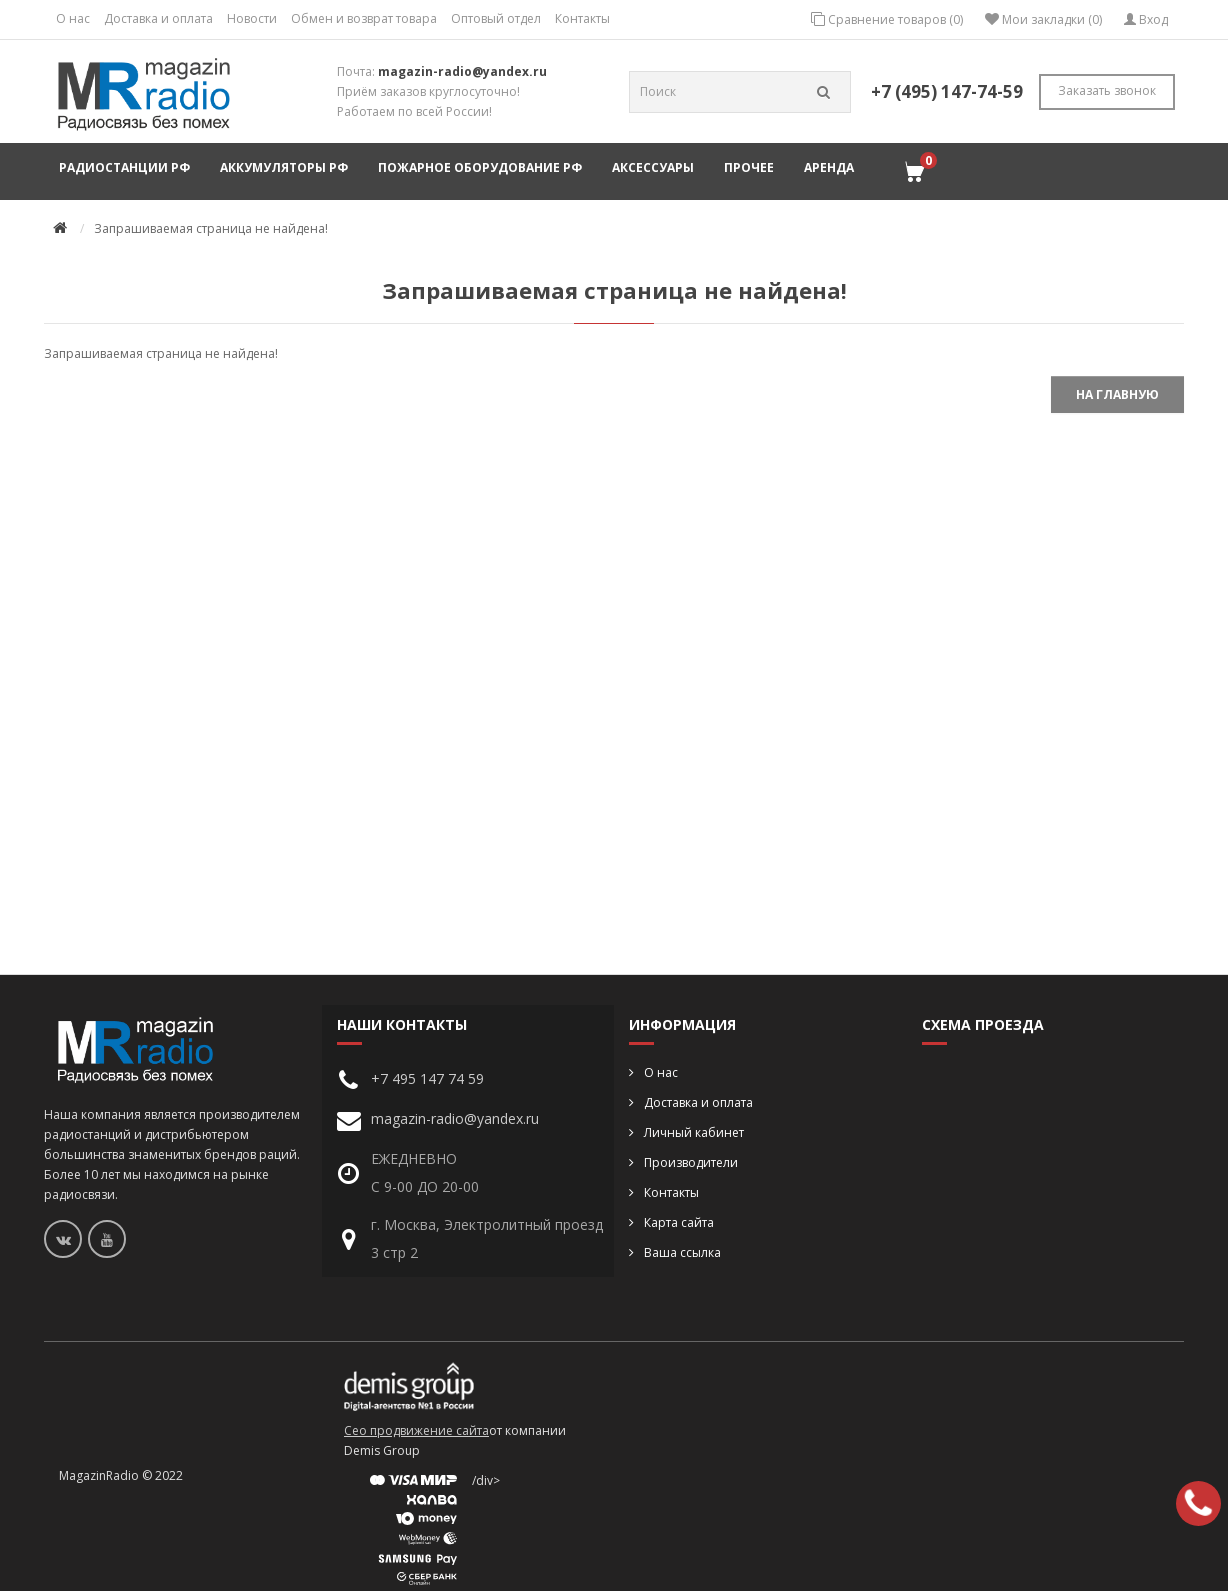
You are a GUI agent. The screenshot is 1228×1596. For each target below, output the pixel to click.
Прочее (749, 167)
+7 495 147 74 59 (427, 1078)
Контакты (582, 18)
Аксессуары (653, 167)
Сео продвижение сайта (416, 1430)
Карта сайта (679, 1222)
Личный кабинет (694, 1132)
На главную (1117, 394)
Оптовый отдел (496, 18)
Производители (691, 1162)
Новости (252, 18)
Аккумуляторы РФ (284, 167)
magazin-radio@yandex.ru (462, 71)
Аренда (829, 167)
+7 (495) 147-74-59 (947, 91)
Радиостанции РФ (124, 167)
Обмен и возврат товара (364, 18)
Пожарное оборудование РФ (480, 167)
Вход (1146, 19)
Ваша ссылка (682, 1252)
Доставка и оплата (158, 18)
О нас (73, 18)
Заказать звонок (1107, 90)
